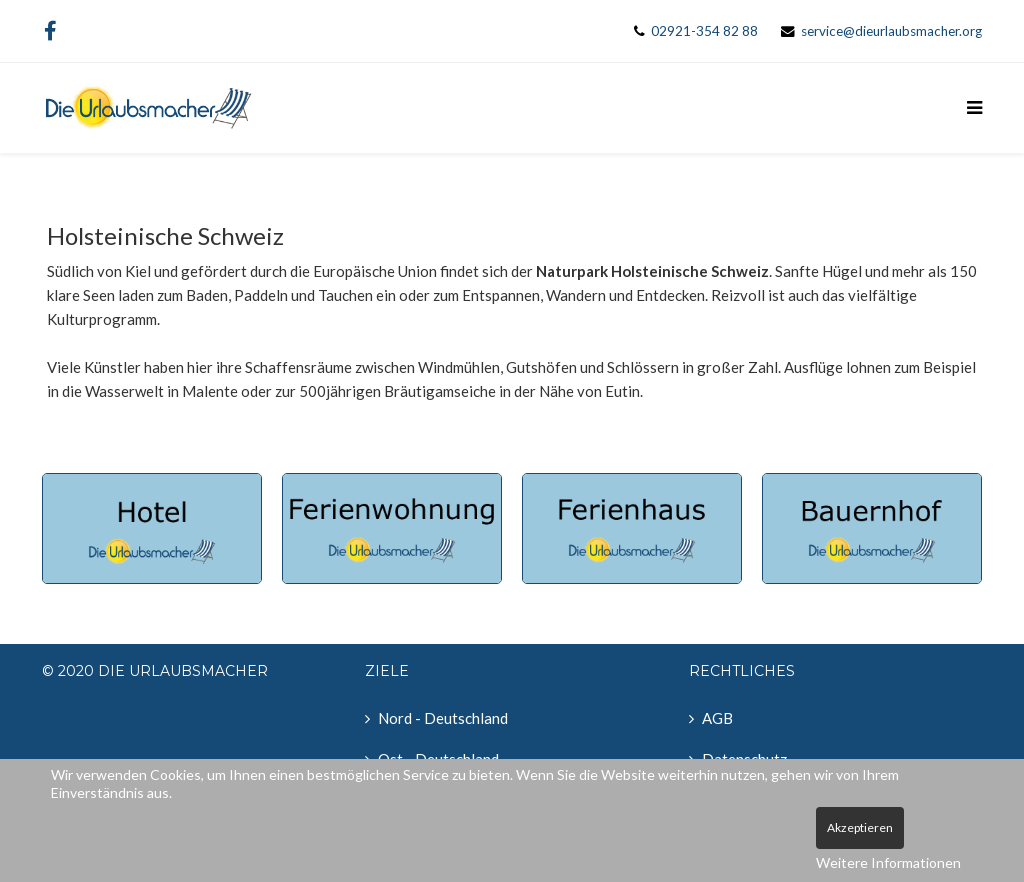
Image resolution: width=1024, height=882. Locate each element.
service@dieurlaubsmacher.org (891, 31)
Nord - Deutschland (443, 718)
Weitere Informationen (888, 862)
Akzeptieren (860, 827)
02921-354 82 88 (704, 31)
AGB (717, 718)
